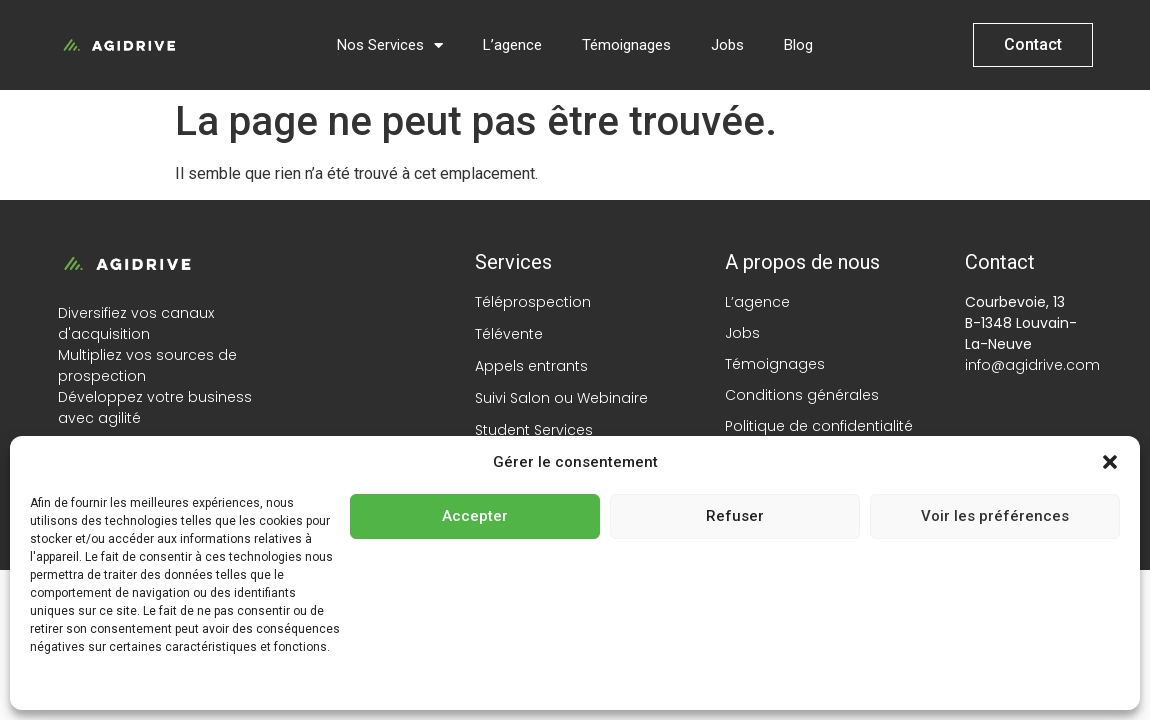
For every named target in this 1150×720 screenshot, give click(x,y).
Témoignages (626, 45)
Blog (798, 45)
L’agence (512, 45)
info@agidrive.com (1032, 365)
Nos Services (390, 45)
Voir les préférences (995, 516)
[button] (1110, 462)
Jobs (727, 45)
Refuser (735, 516)
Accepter (475, 516)
